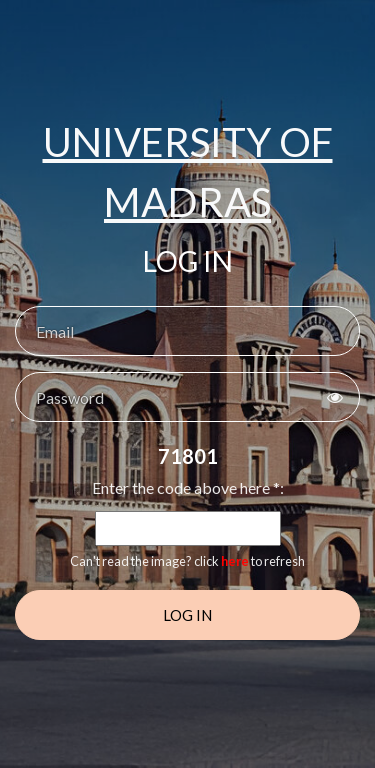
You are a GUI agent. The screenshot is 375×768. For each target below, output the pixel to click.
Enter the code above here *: (188, 487)
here (235, 561)
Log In (187, 615)
